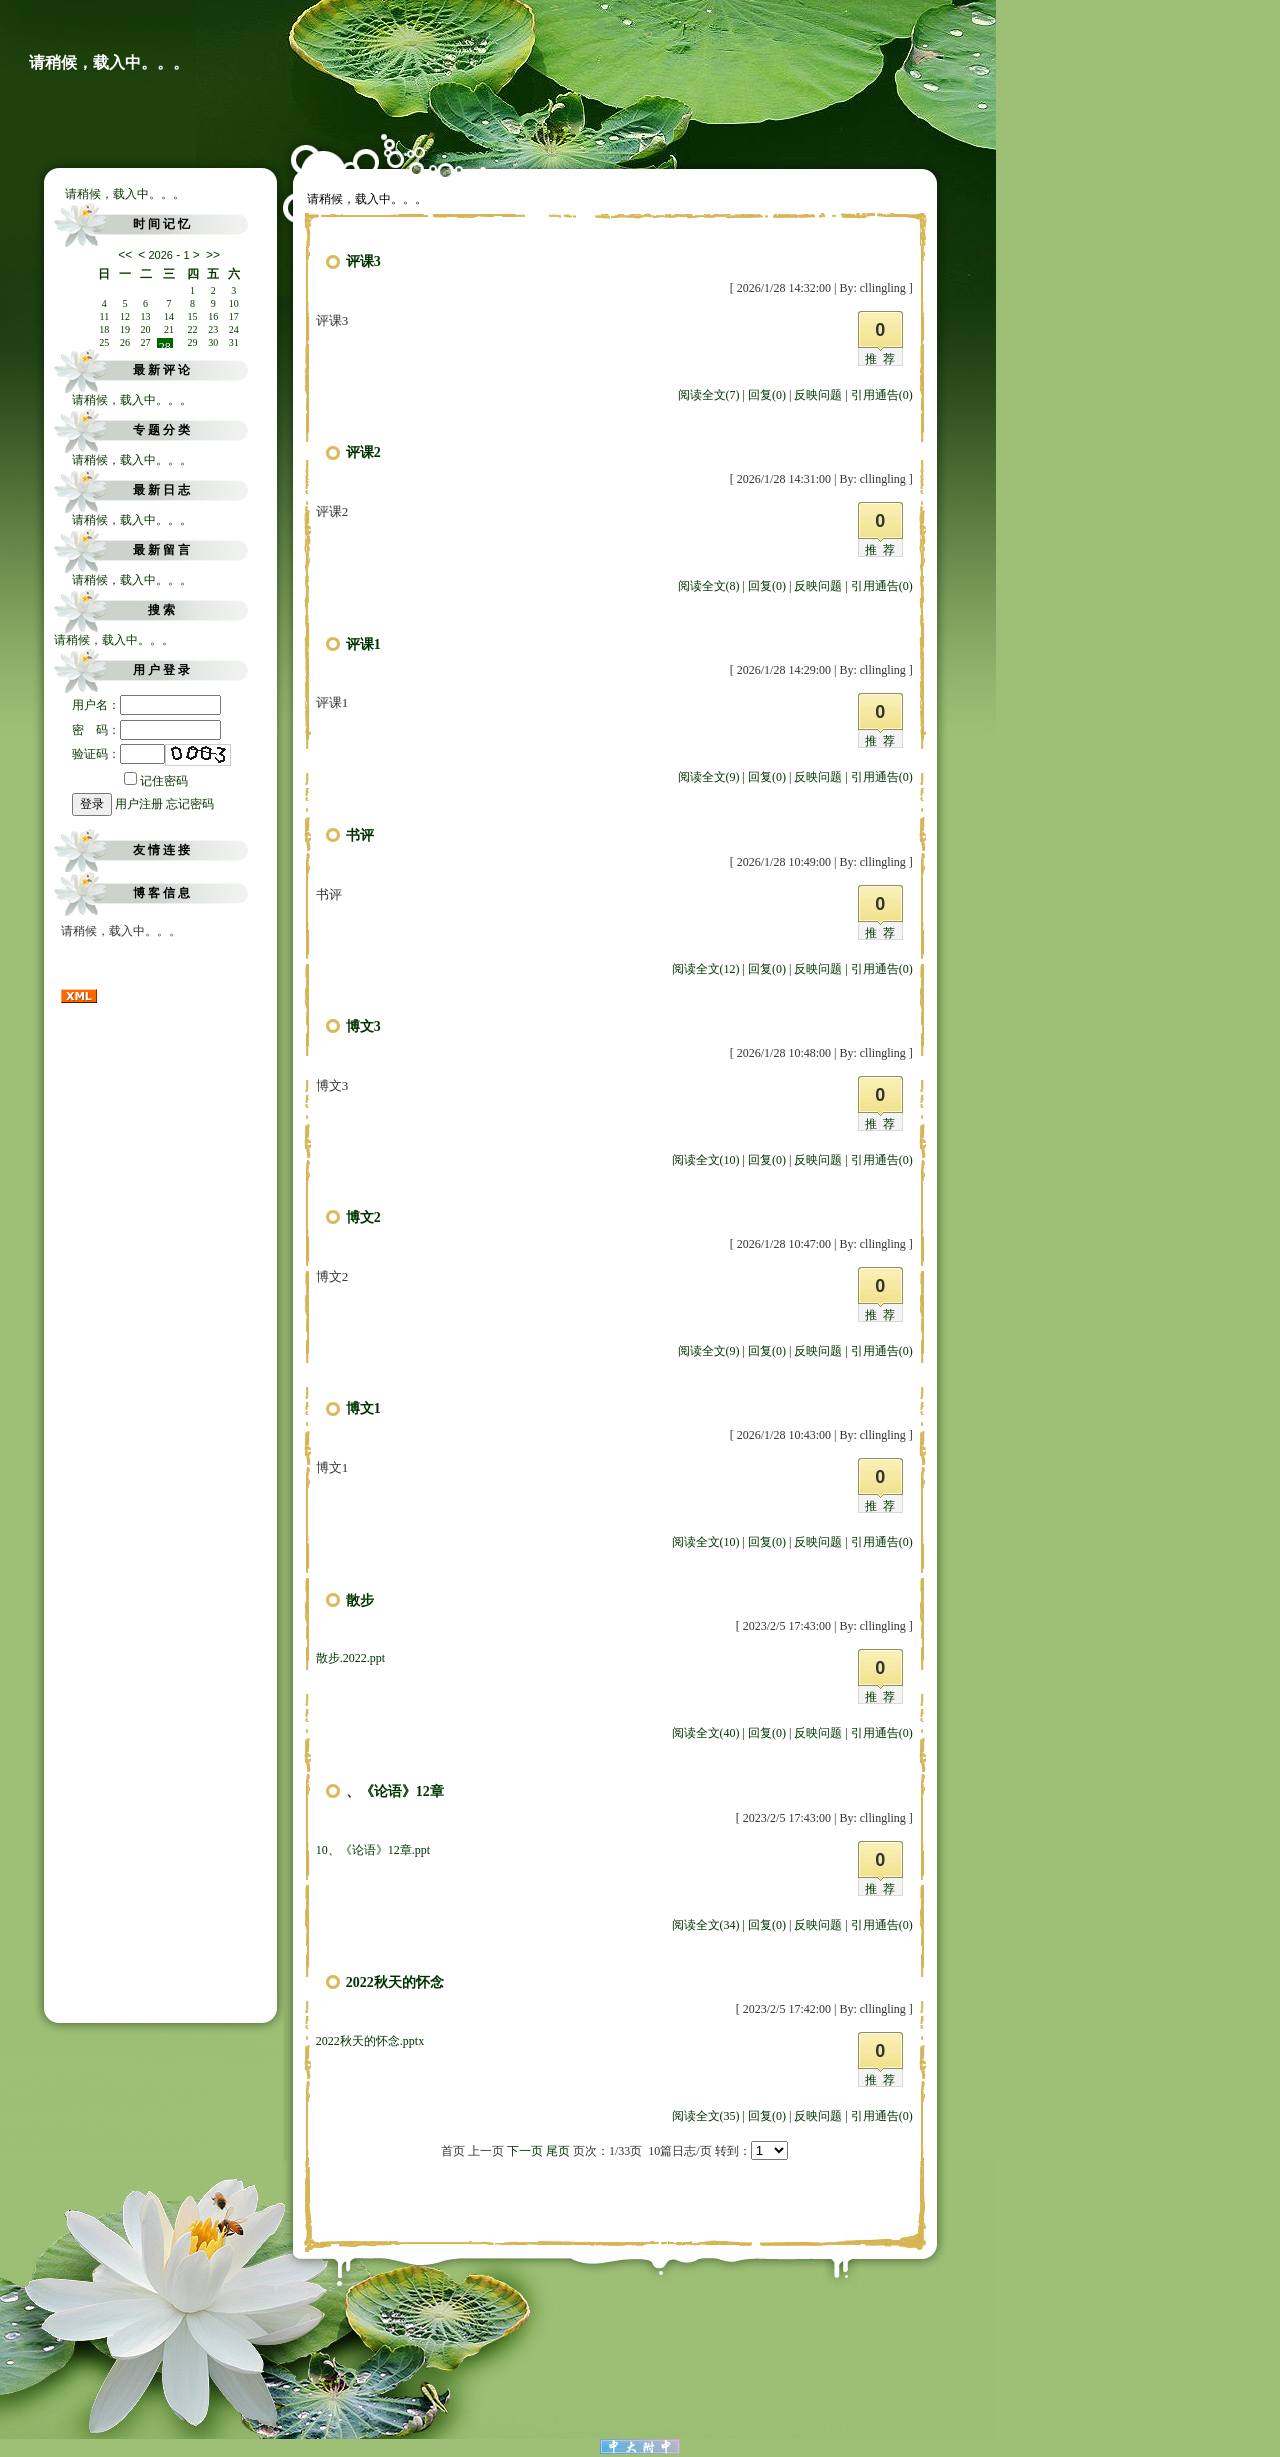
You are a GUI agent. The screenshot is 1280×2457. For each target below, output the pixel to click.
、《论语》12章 (395, 1791)
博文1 (363, 1408)
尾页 (558, 2151)
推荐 (883, 359)
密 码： (146, 730)
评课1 (363, 644)
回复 (767, 395)
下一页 (525, 2151)
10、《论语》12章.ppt (373, 1850)
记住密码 (156, 781)
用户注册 (139, 804)
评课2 (363, 452)
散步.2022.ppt (350, 1658)
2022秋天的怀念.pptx (370, 2041)
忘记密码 (190, 804)
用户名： (146, 705)
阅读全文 (709, 395)
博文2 (363, 1217)
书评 (360, 835)
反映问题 (818, 395)
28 (165, 344)
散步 (360, 1600)
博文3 (363, 1026)
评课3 (363, 261)
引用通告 (882, 395)
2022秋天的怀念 (395, 1982)
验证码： (118, 754)
